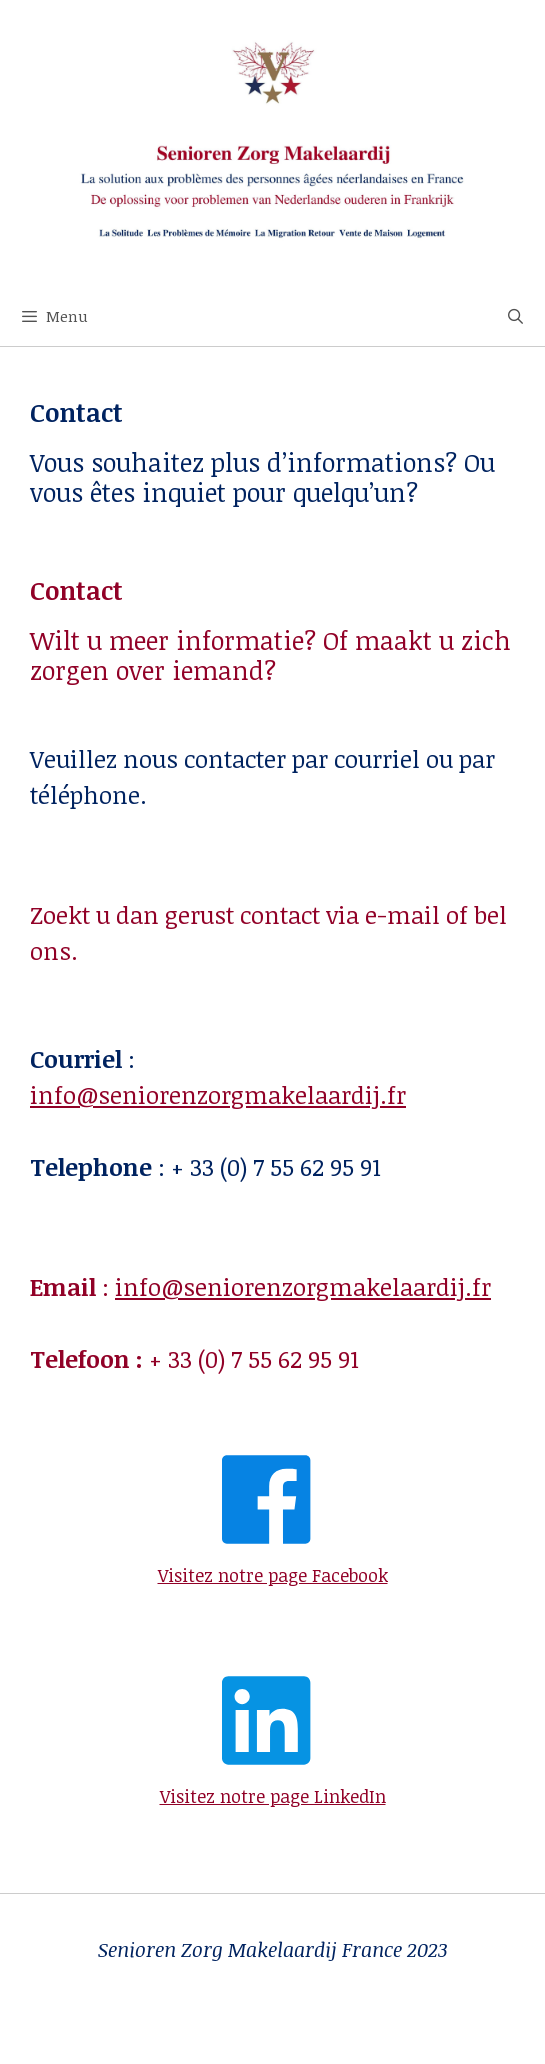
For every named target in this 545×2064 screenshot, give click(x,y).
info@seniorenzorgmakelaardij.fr (218, 1094)
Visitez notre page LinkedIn (273, 1796)
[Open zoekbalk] (515, 316)
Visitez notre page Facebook (273, 1575)
